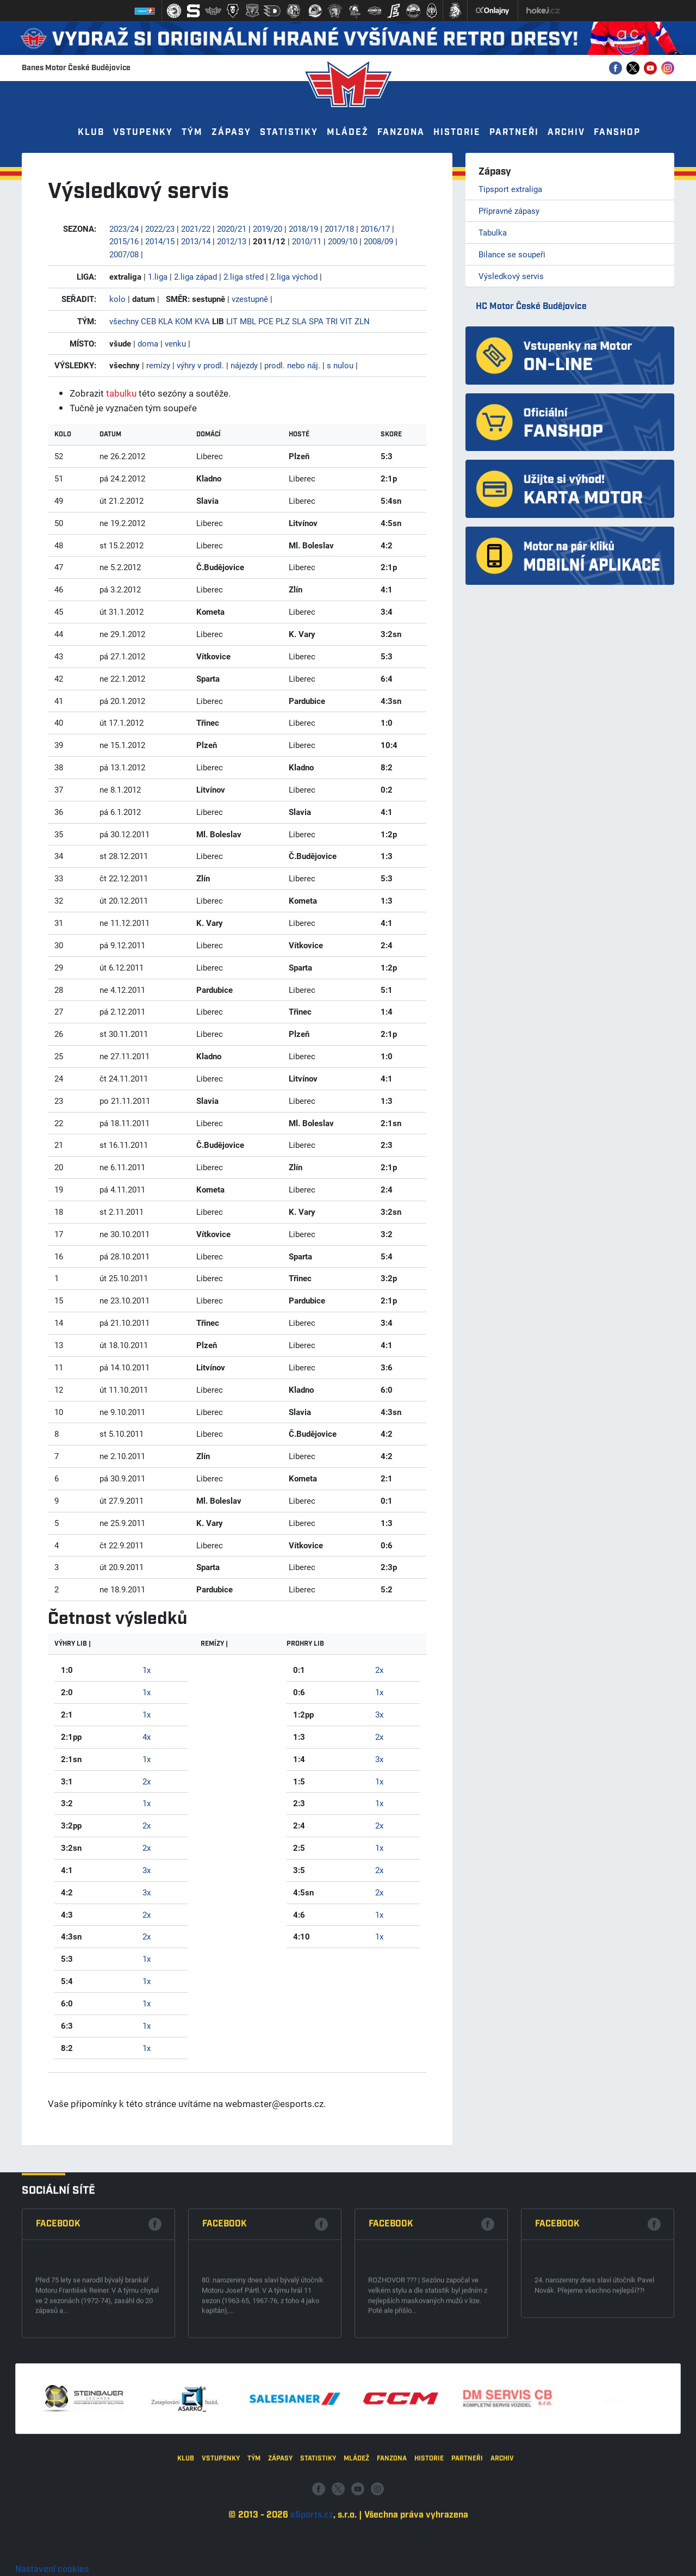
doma (148, 343)
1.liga (157, 276)
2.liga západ (195, 276)
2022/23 (160, 228)
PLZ (283, 321)
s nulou (340, 365)
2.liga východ (294, 276)
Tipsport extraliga (510, 188)
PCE (266, 321)
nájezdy (244, 365)
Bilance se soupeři (511, 254)
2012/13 (231, 241)
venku (175, 343)
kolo (117, 298)
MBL (248, 321)
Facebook (58, 2374)
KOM (183, 321)
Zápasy (231, 132)
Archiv (566, 132)
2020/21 (231, 228)
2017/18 (339, 228)
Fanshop (617, 132)
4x (146, 1736)
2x (146, 1781)
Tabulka (492, 232)
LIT (232, 321)
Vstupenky (143, 132)
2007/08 (124, 254)
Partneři (514, 132)
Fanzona (401, 132)
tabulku (121, 393)
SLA (299, 321)
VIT (346, 321)
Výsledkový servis (511, 275)
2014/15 (160, 241)
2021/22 (195, 228)
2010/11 (306, 241)
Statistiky (289, 132)
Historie (457, 132)
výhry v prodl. (200, 365)
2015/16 (124, 241)
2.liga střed (243, 276)
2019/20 (267, 228)
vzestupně (250, 298)
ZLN (362, 321)
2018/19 (303, 228)
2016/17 (375, 228)
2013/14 (195, 241)
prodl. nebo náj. (292, 365)
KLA (165, 321)
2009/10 (342, 241)
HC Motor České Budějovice (531, 306)
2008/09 (378, 241)
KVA (202, 321)
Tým (192, 132)
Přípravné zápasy (508, 210)
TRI (332, 321)
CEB (148, 321)
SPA (316, 321)
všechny (124, 321)
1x (146, 1669)
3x (146, 1869)
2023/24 (124, 228)
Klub (91, 132)
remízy (158, 365)
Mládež (348, 132)
